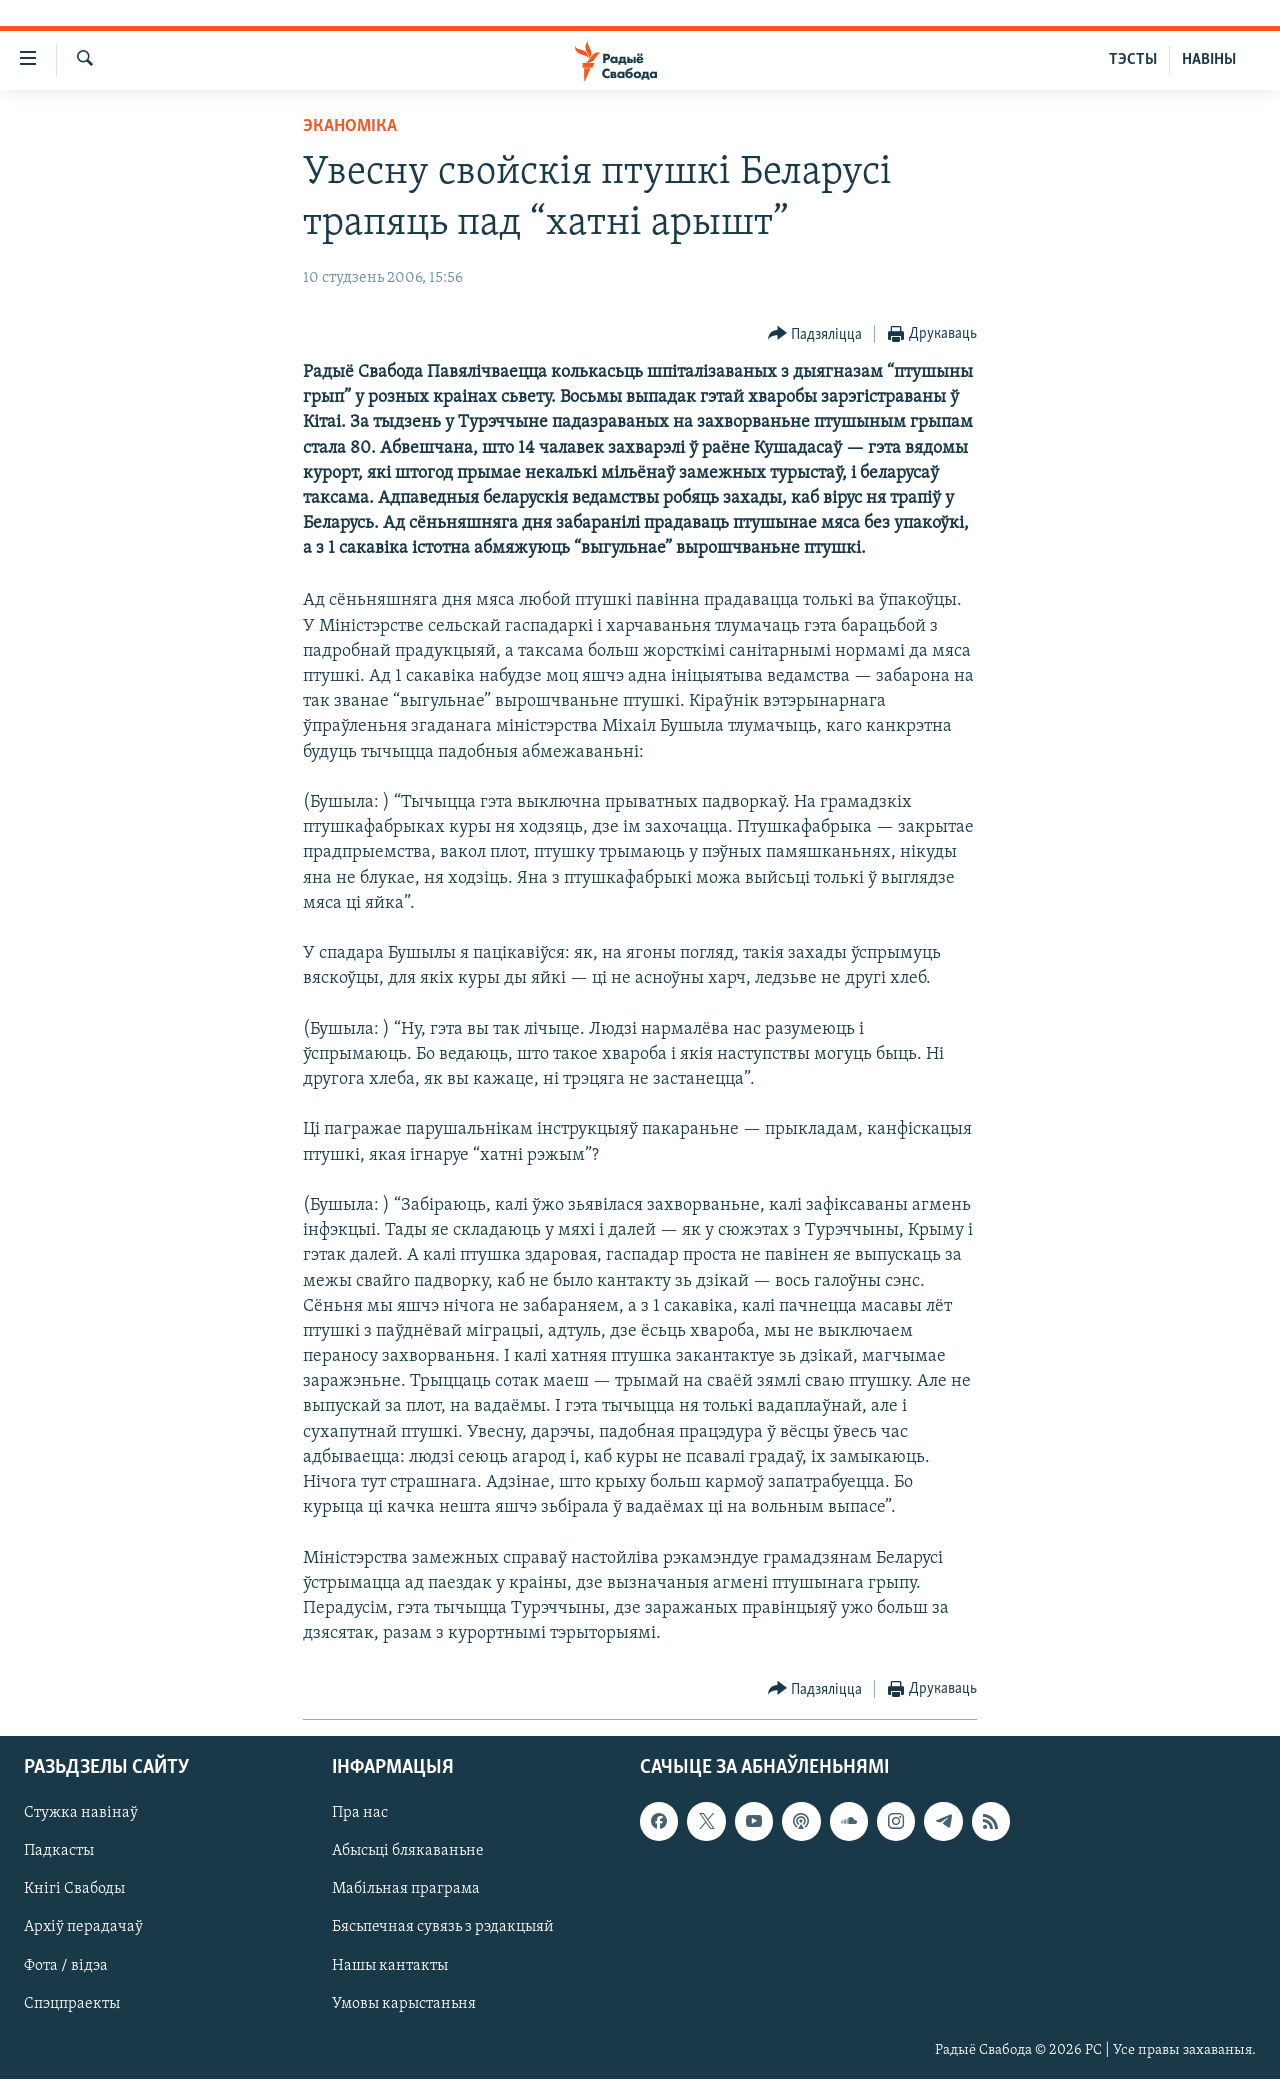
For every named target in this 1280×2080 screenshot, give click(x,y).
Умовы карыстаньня (404, 2004)
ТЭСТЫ (1133, 60)
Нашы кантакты (390, 1966)
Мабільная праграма (406, 1890)
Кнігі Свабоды (74, 1890)
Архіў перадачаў (83, 1928)
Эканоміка (350, 126)
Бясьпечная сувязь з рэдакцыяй (443, 1928)
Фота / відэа (66, 1966)
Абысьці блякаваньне (408, 1852)
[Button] (815, 334)
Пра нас (360, 1814)
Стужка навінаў (81, 1814)
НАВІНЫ (1209, 60)
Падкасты (59, 1852)
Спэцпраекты (72, 2004)
